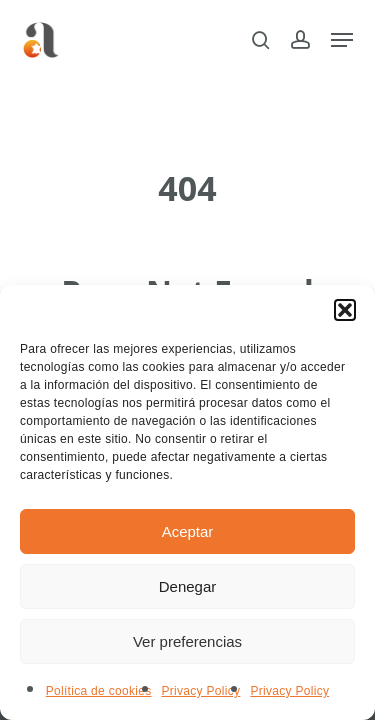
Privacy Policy (200, 691)
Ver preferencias (187, 641)
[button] (345, 310)
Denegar (188, 586)
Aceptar (188, 531)
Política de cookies (99, 691)
